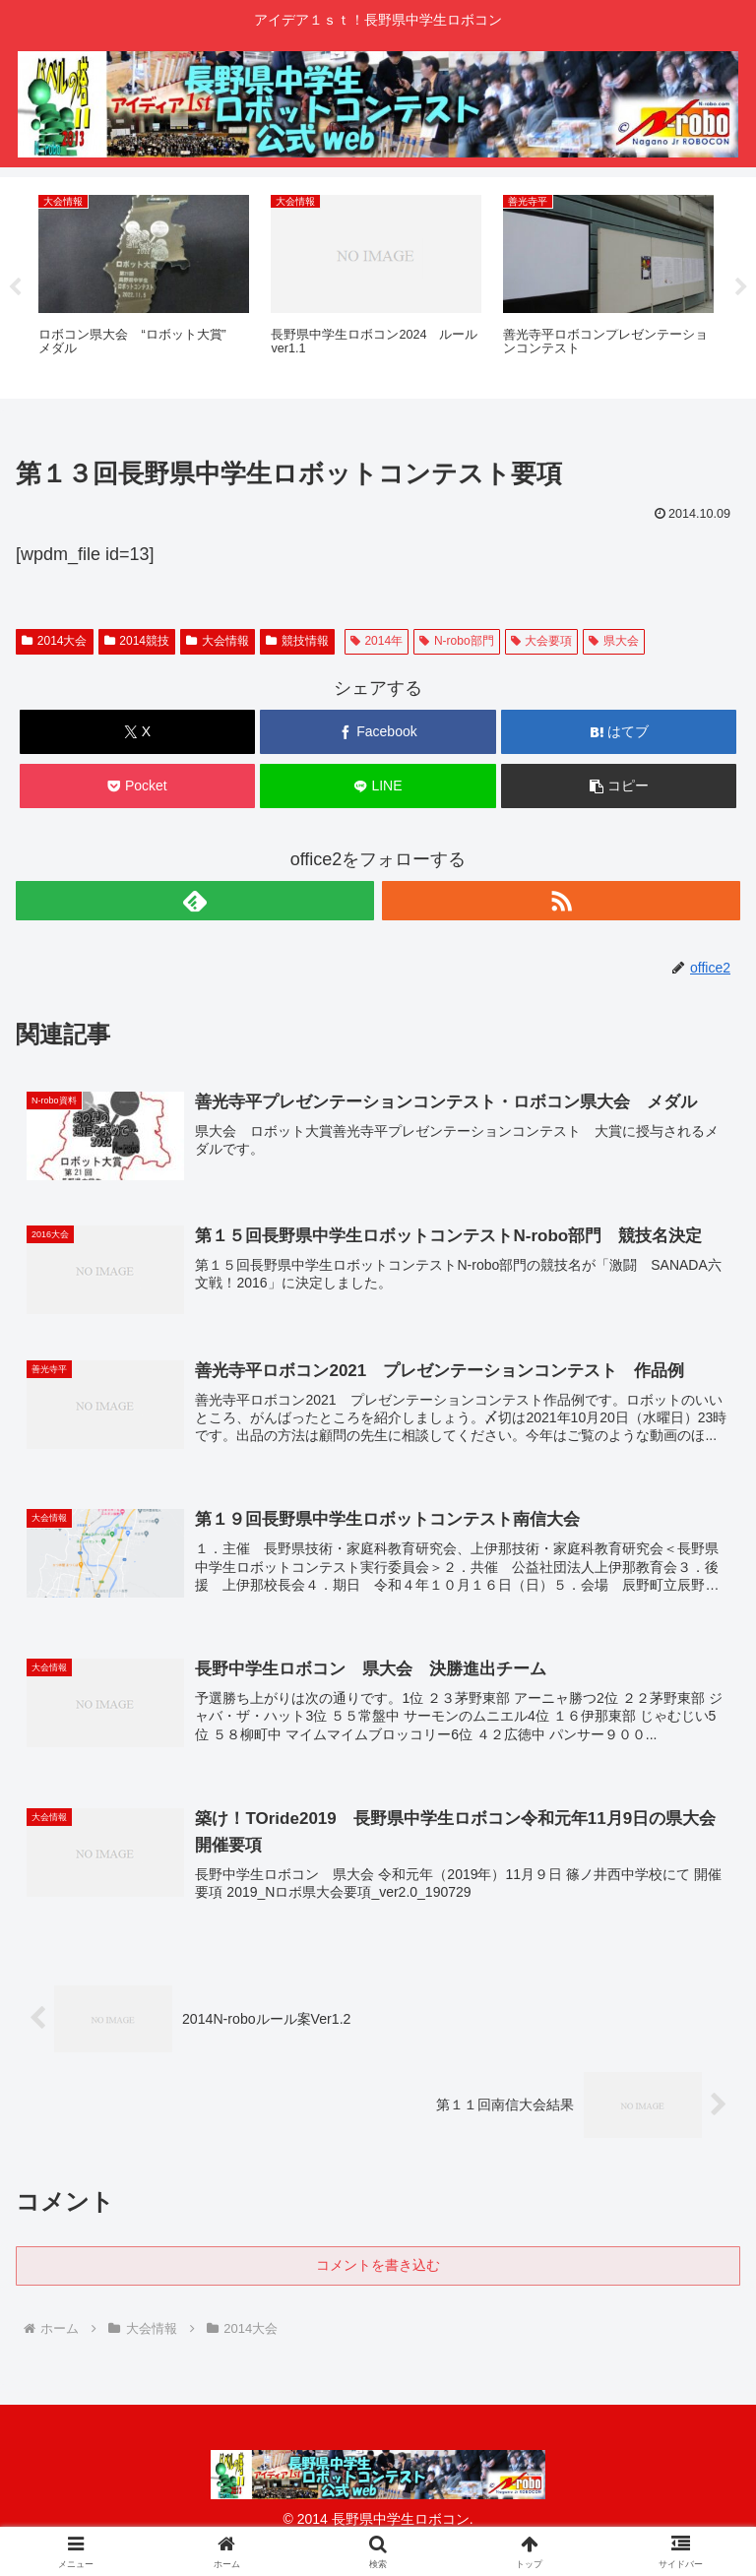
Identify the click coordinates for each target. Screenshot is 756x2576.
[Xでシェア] (137, 732)
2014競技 (137, 641)
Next (741, 287)
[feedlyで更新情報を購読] (195, 900)
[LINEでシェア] (377, 786)
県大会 (614, 641)
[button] (618, 786)
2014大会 (55, 641)
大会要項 (542, 641)
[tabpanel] (143, 284)
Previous (15, 287)
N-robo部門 (456, 641)
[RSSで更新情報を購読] (561, 900)
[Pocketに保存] (137, 786)
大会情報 (217, 641)
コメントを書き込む (378, 2267)
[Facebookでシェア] (377, 732)
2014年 (377, 641)
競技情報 (297, 641)
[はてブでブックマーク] (618, 732)
